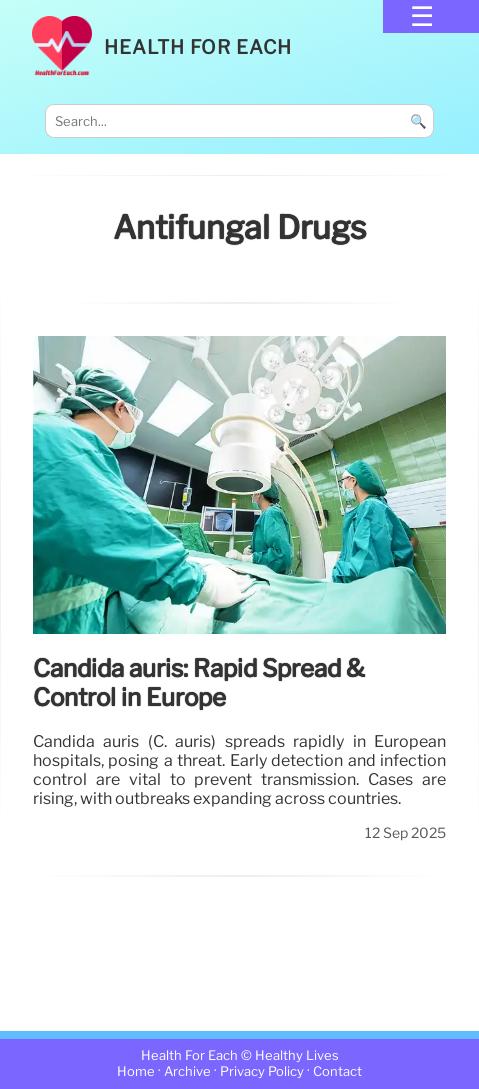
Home (136, 1071)
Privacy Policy (262, 1071)
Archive (187, 1071)
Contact (337, 1071)
